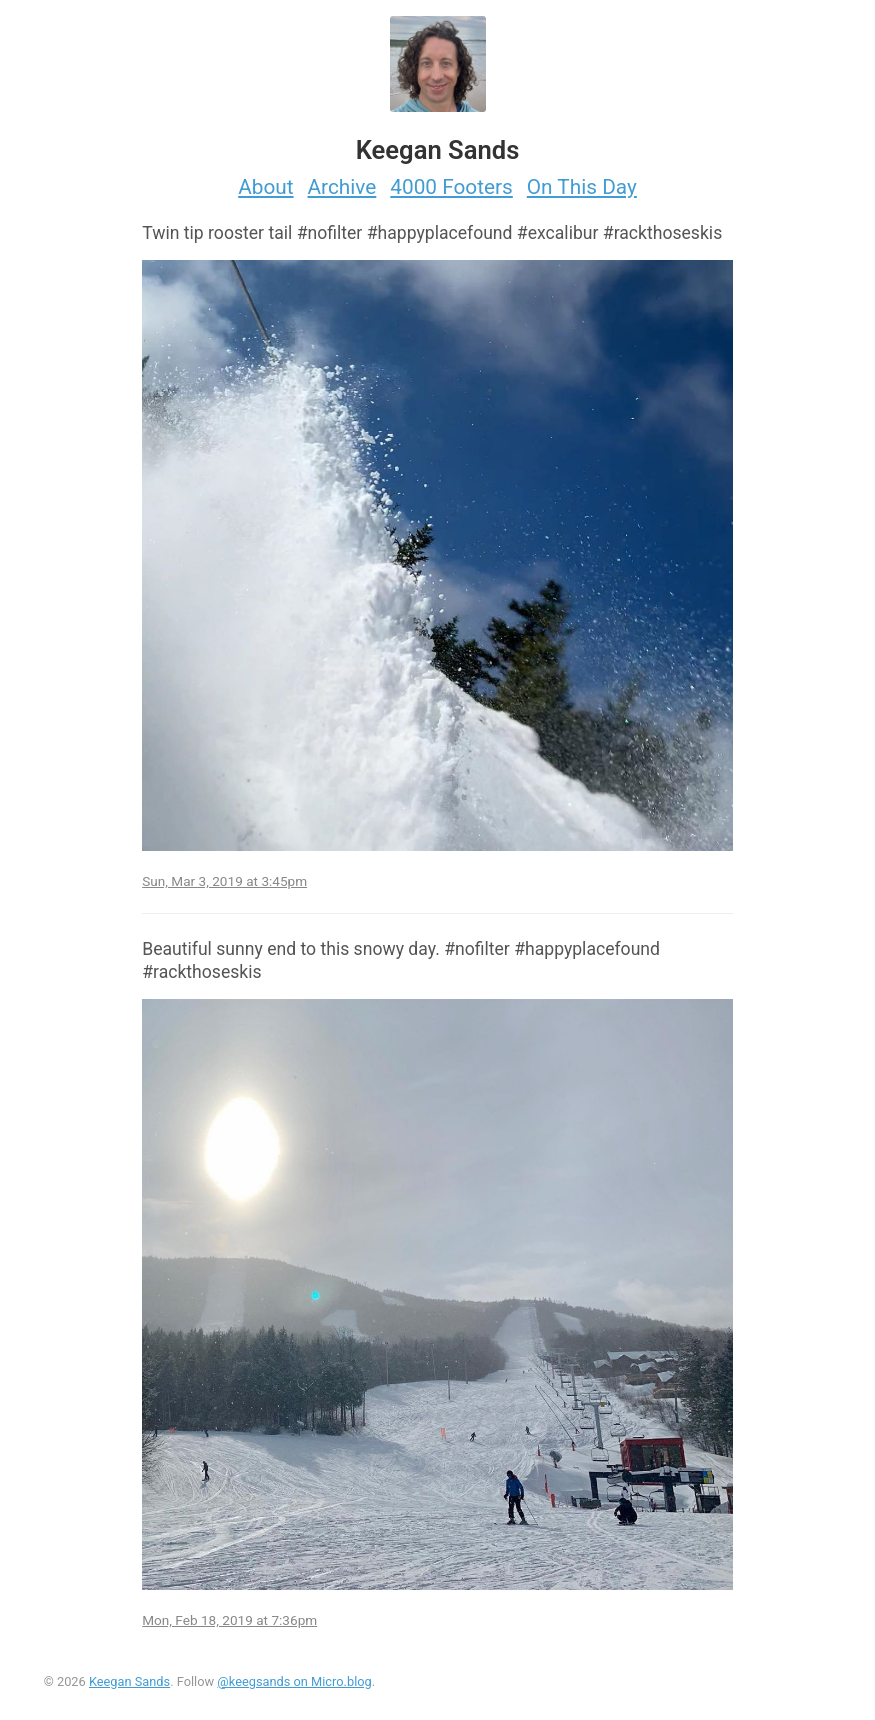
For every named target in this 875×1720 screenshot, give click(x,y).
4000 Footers (451, 187)
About (265, 187)
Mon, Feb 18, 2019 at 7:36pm (229, 1620)
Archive (342, 187)
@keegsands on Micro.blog (294, 1681)
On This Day (582, 187)
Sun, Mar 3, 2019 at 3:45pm (224, 881)
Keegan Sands (129, 1681)
